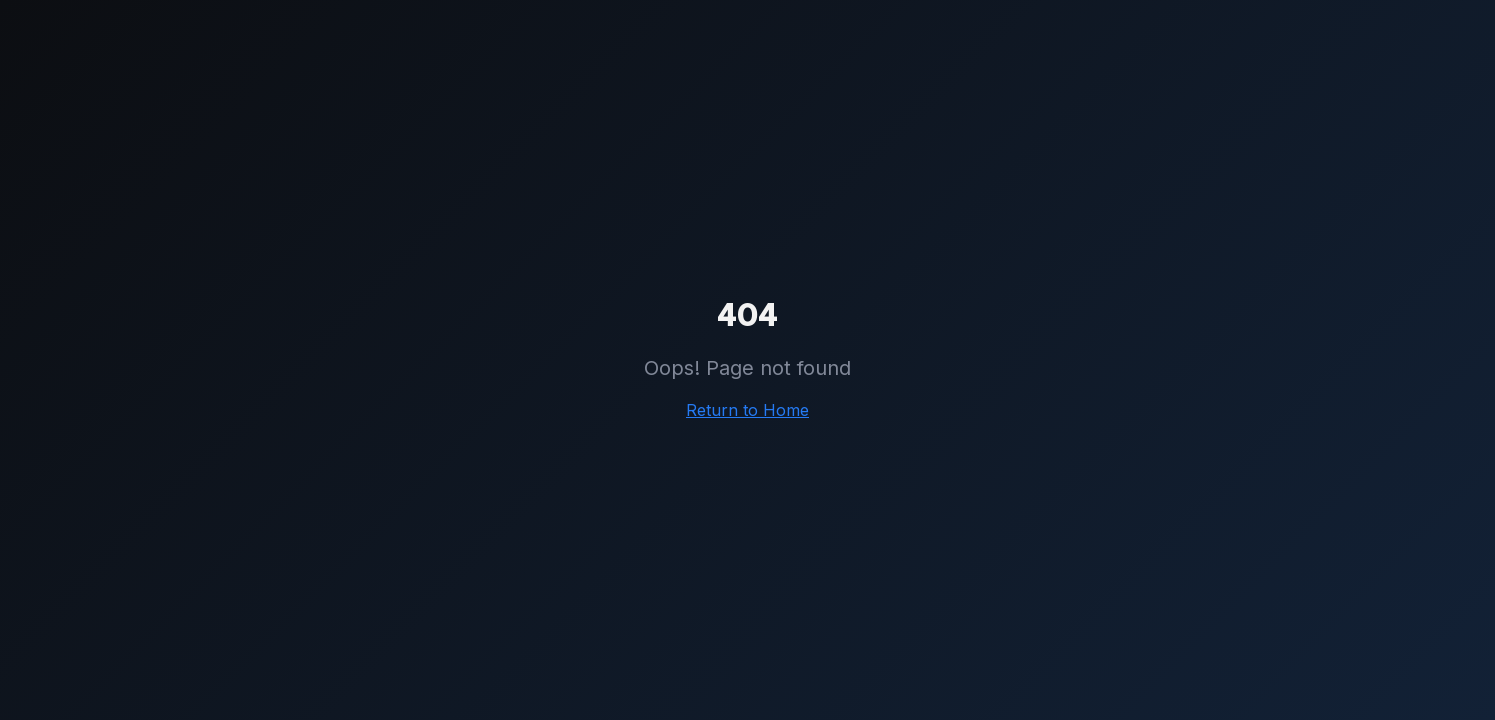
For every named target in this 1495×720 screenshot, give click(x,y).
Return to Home (747, 410)
